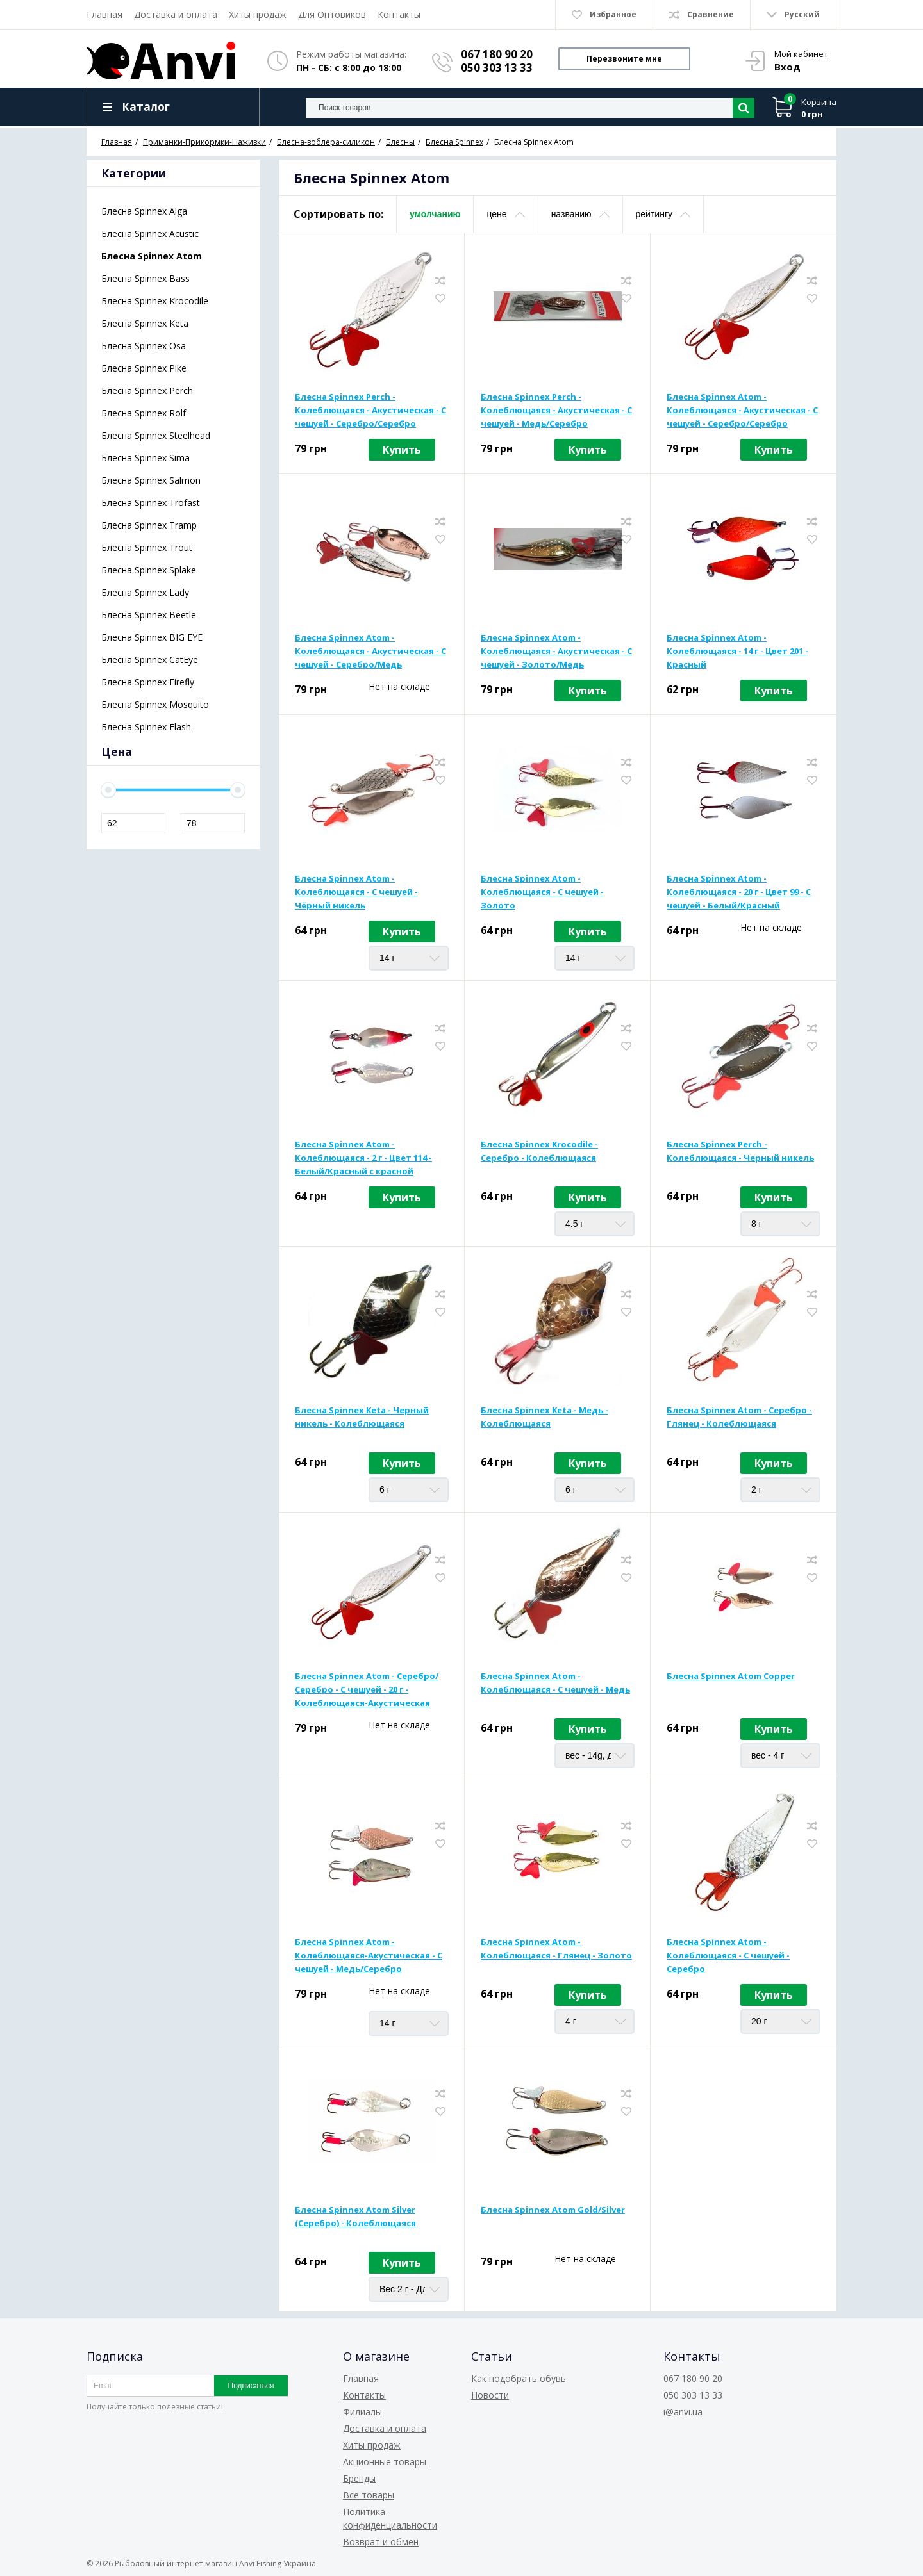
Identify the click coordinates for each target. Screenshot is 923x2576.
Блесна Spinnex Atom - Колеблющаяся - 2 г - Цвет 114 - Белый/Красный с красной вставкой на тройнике (363, 1158)
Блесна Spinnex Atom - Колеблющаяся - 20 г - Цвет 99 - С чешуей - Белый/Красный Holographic (739, 892)
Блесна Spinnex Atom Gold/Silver (553, 2209)
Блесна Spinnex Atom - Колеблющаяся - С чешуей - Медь (555, 1682)
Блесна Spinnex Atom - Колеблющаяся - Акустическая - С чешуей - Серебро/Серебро (742, 410)
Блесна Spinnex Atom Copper (731, 1676)
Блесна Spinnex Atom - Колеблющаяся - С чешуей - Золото (542, 892)
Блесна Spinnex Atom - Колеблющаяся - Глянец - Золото (556, 1948)
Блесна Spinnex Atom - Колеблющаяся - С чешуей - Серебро (728, 1955)
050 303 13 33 (497, 67)
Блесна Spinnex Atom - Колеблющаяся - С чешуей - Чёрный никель (356, 892)
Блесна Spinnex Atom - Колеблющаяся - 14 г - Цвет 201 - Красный (737, 651)
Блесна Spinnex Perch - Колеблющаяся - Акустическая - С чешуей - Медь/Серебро (556, 410)
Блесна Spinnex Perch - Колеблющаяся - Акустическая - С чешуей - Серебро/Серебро (370, 410)
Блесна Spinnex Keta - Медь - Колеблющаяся (544, 1416)
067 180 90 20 (497, 54)
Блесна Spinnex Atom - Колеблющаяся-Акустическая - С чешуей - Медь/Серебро (368, 1955)
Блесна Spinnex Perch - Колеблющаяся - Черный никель (740, 1150)
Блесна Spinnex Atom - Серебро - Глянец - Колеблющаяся (739, 1416)
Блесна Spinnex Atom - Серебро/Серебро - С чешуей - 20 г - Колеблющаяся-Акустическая (366, 1689)
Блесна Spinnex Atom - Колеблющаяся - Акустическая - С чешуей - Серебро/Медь (370, 651)
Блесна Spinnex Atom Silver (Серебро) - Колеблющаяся (355, 2216)
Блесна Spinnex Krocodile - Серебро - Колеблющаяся (539, 1150)
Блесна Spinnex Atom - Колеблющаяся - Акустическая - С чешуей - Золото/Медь (556, 651)
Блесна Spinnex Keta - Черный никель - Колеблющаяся (362, 1416)
